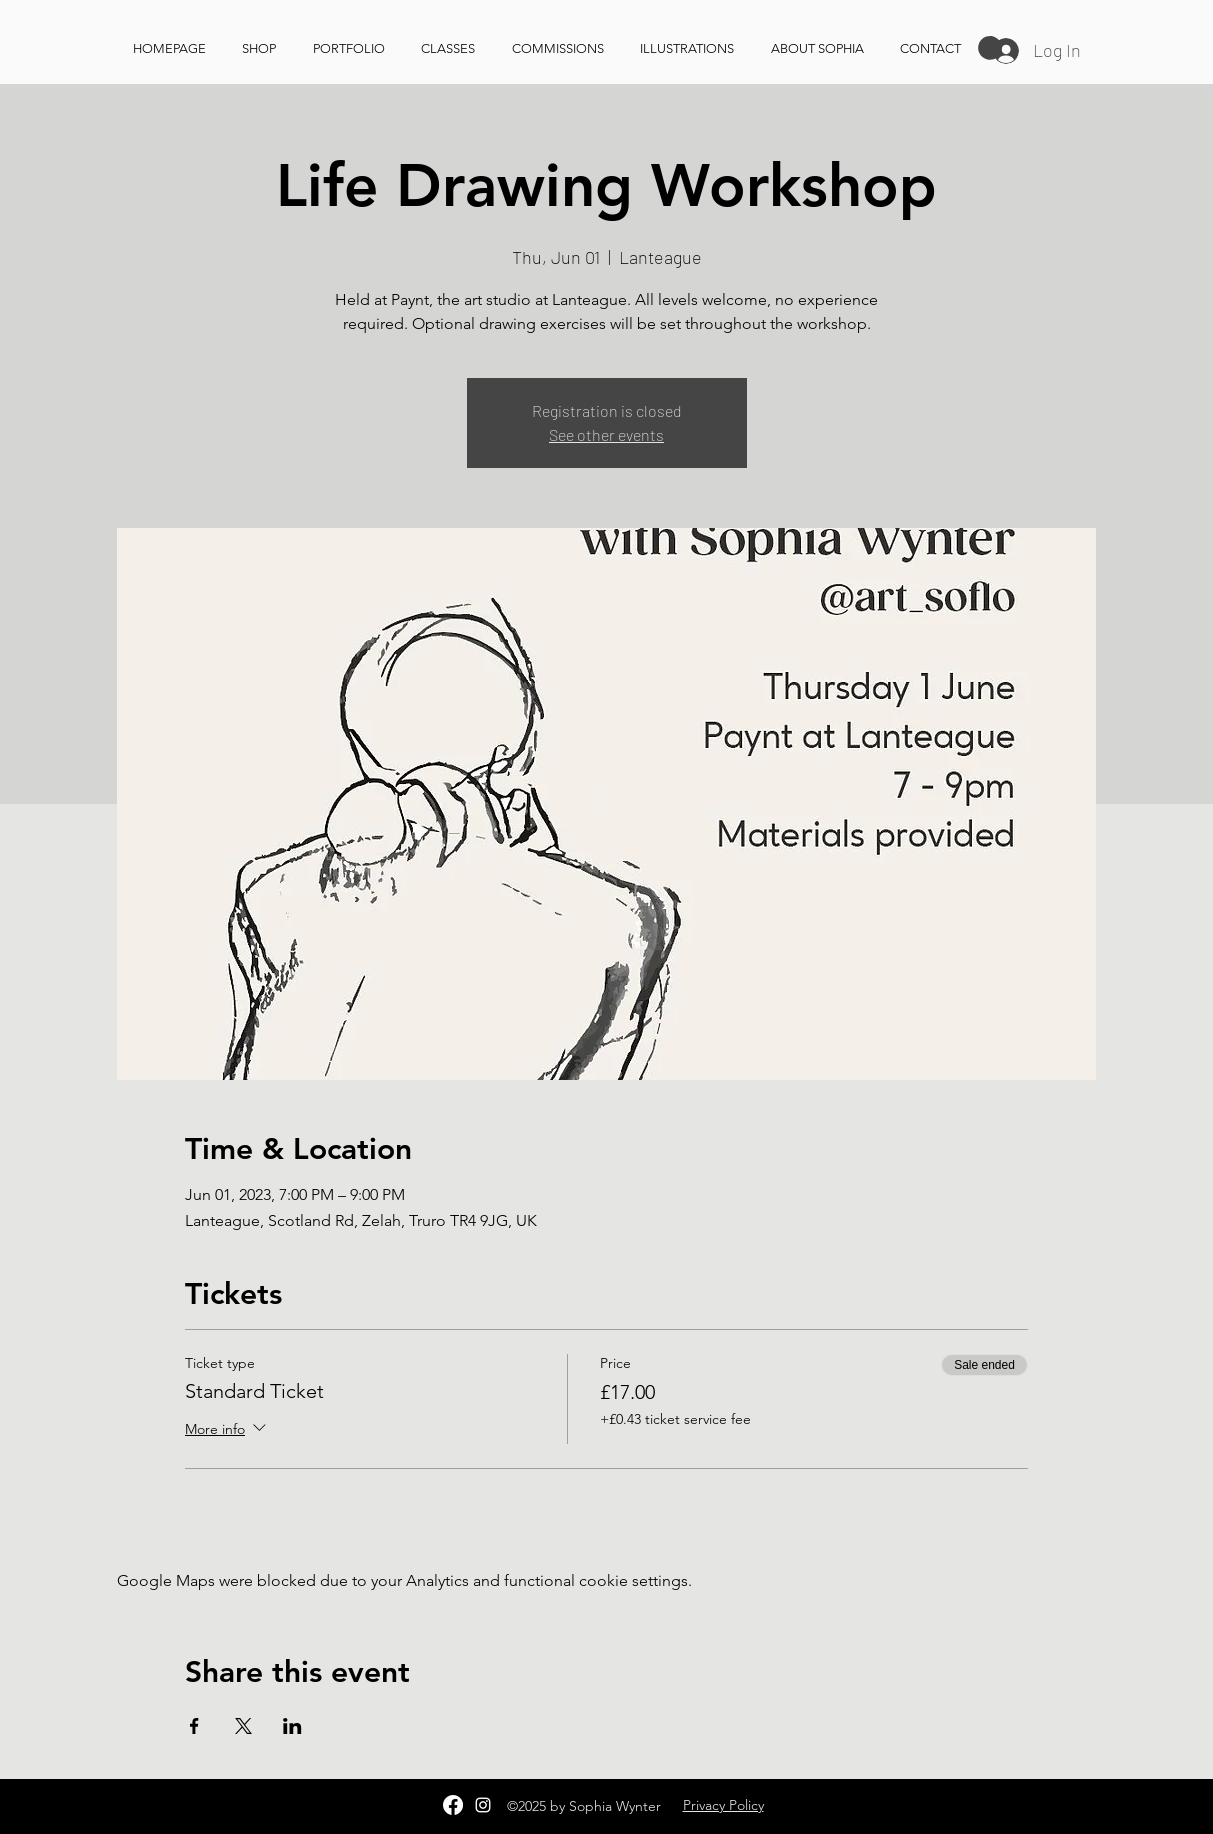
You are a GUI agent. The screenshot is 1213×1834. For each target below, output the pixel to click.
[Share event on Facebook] (194, 1726)
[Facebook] (453, 1805)
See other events (606, 434)
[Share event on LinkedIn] (292, 1726)
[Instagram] (483, 1805)
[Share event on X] (243, 1726)
